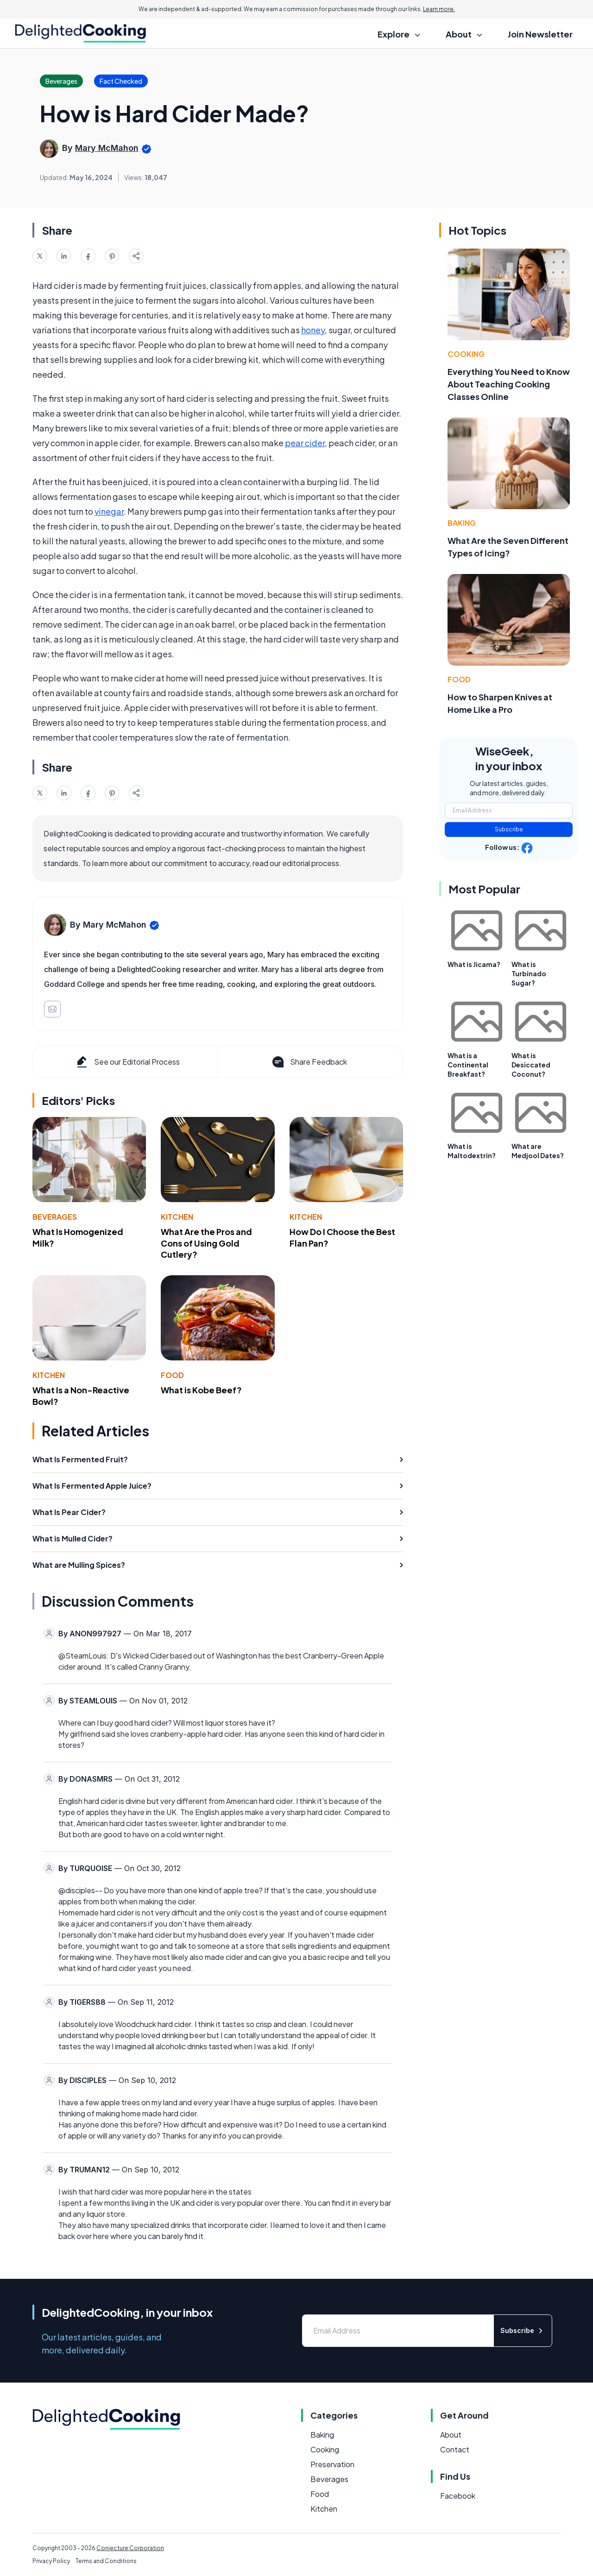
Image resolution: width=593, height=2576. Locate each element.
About (450, 2434)
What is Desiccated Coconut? (530, 1064)
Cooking (466, 354)
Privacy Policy (51, 2560)
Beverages (54, 1217)
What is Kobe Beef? (201, 1390)
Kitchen (177, 1217)
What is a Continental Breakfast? (468, 1064)
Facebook (457, 2496)
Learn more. (439, 9)
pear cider (305, 442)
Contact (454, 2449)
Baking (462, 523)
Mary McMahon (107, 148)
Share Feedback (309, 1061)
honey (313, 329)
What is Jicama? (474, 964)
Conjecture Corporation (130, 2548)
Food (172, 1375)
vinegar (109, 511)
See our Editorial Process (127, 1061)
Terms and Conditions (106, 2560)
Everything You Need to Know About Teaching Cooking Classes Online (509, 384)
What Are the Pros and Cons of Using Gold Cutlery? (206, 1243)
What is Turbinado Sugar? (528, 973)
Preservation (332, 2464)
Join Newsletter (540, 34)
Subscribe (509, 829)
